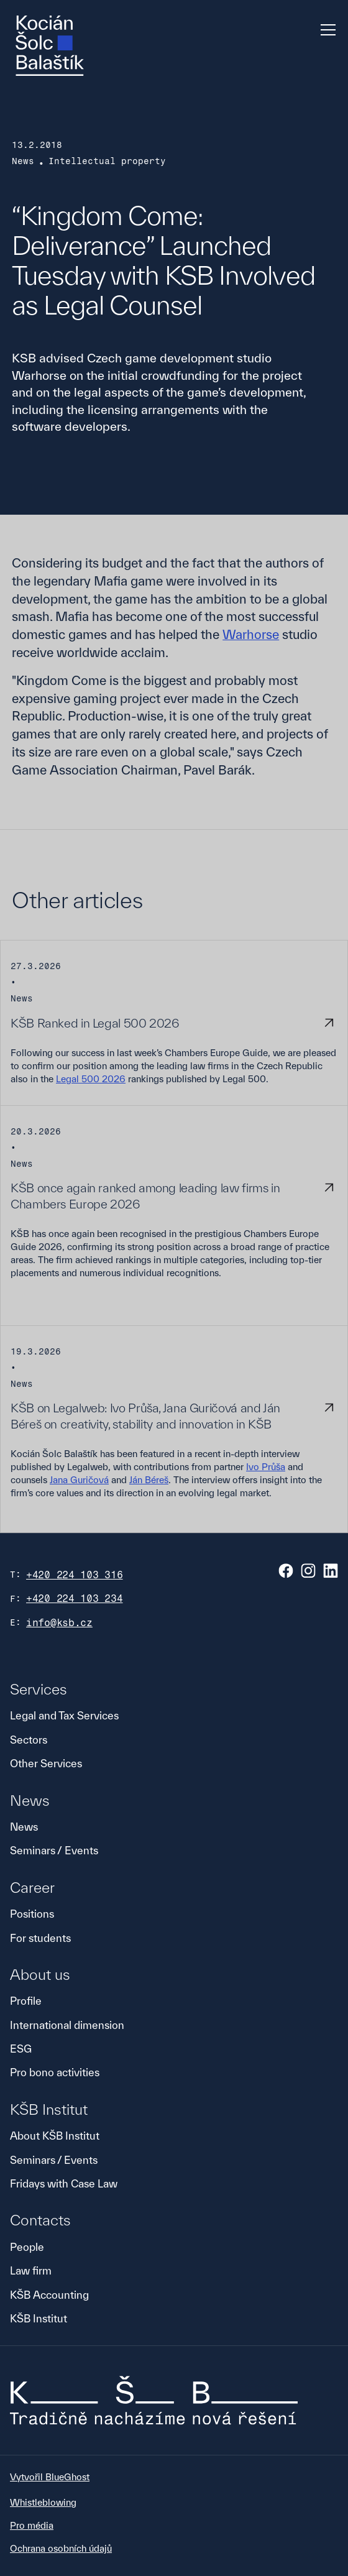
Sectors (28, 1740)
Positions (32, 1914)
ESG (21, 2048)
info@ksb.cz (59, 1623)
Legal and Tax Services (64, 1715)
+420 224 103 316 (74, 1575)
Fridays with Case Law (63, 2183)
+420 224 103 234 (74, 1598)
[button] (325, 30)
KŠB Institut (38, 2318)
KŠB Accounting (49, 2295)
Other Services (46, 1763)
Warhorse (250, 634)
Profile (26, 2001)
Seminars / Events (54, 1850)
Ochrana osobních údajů (61, 2548)
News (24, 1827)
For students (40, 1938)
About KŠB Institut (54, 2135)
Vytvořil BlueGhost (49, 2477)
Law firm (31, 2270)
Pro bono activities (54, 2072)
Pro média (31, 2525)
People (27, 2247)
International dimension (67, 2025)
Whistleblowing (43, 2502)
